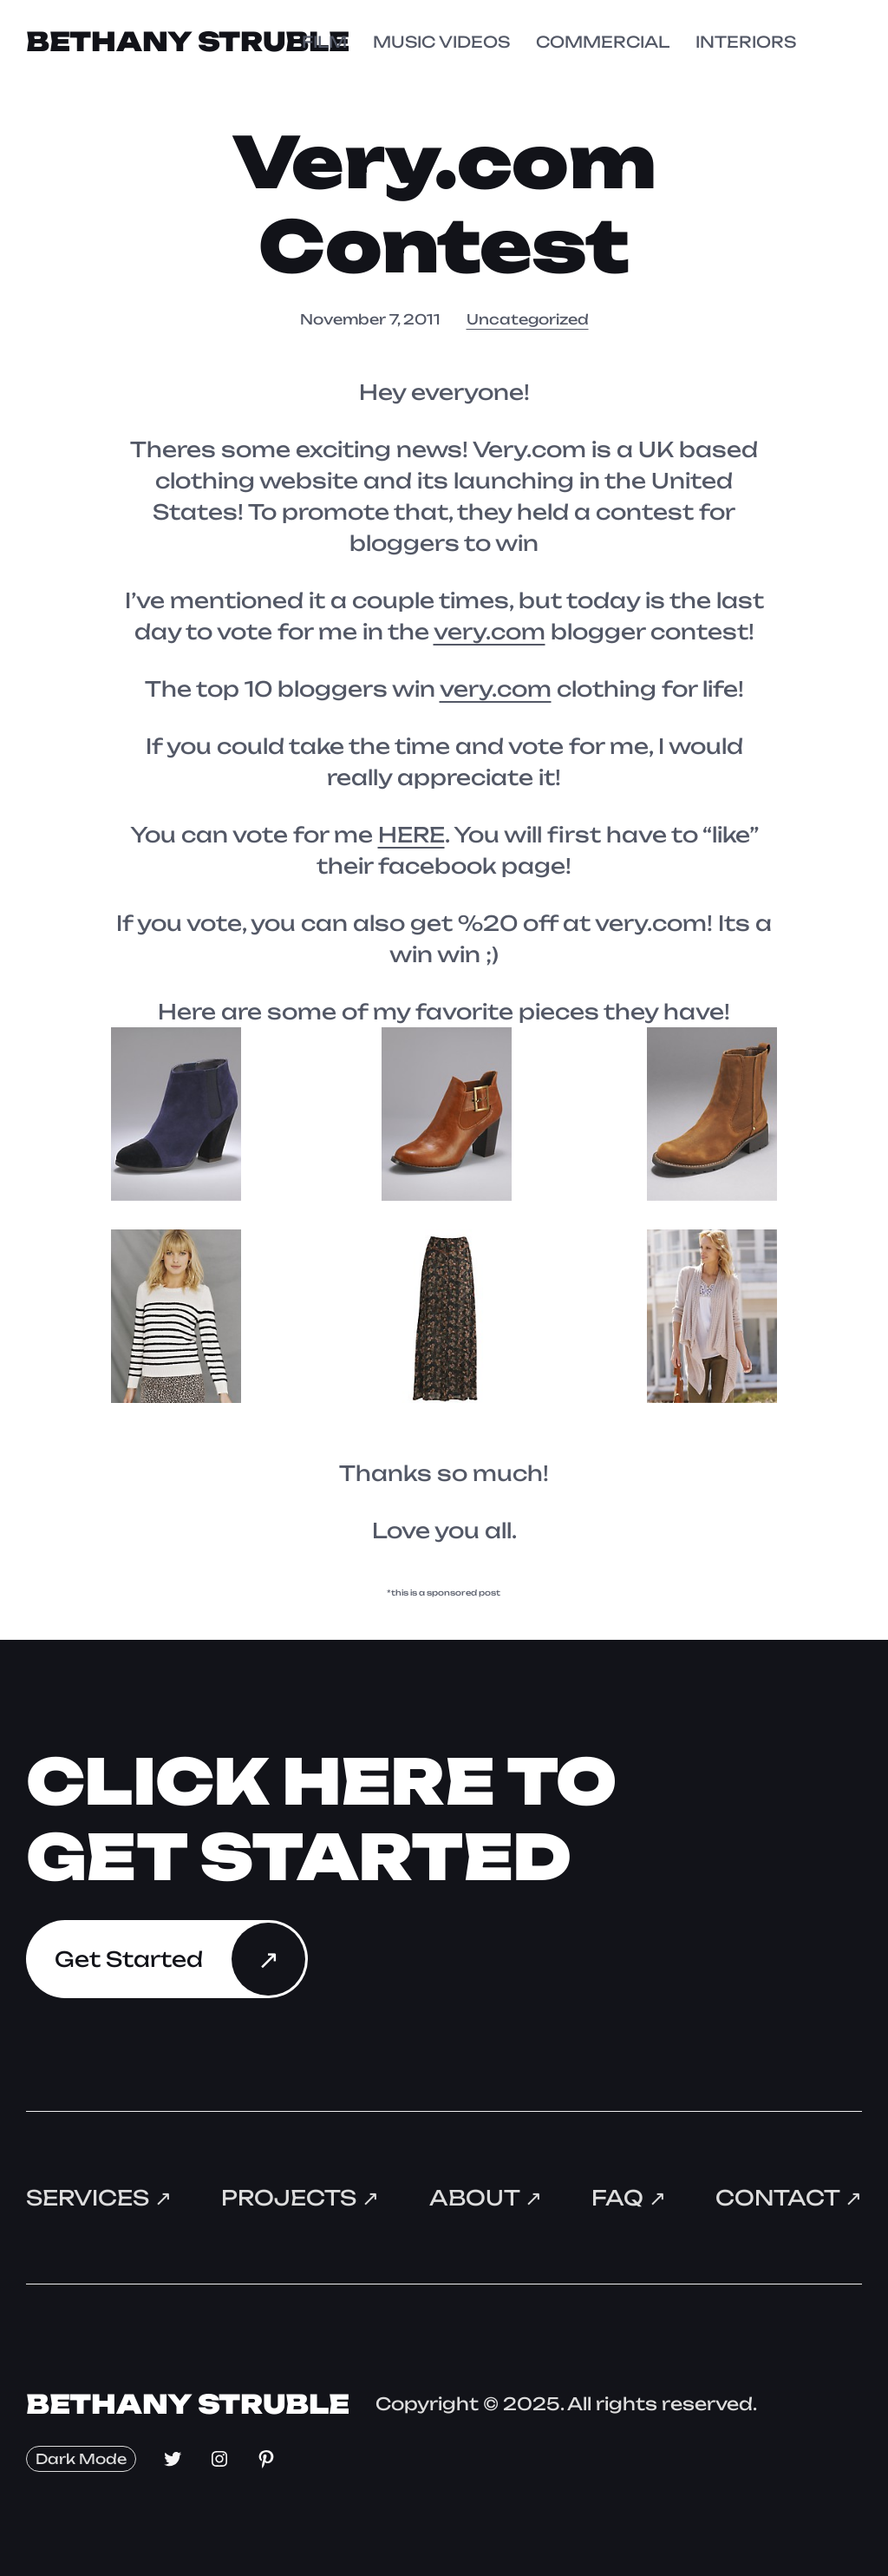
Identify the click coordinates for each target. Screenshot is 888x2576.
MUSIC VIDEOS (441, 41)
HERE (411, 835)
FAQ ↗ (628, 2198)
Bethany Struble (187, 41)
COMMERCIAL (602, 41)
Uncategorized (528, 319)
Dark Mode (81, 2459)
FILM (324, 41)
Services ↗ (99, 2198)
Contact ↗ (788, 2198)
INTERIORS (745, 41)
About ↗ (485, 2198)
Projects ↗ (300, 2198)
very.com (489, 632)
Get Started (129, 1959)
